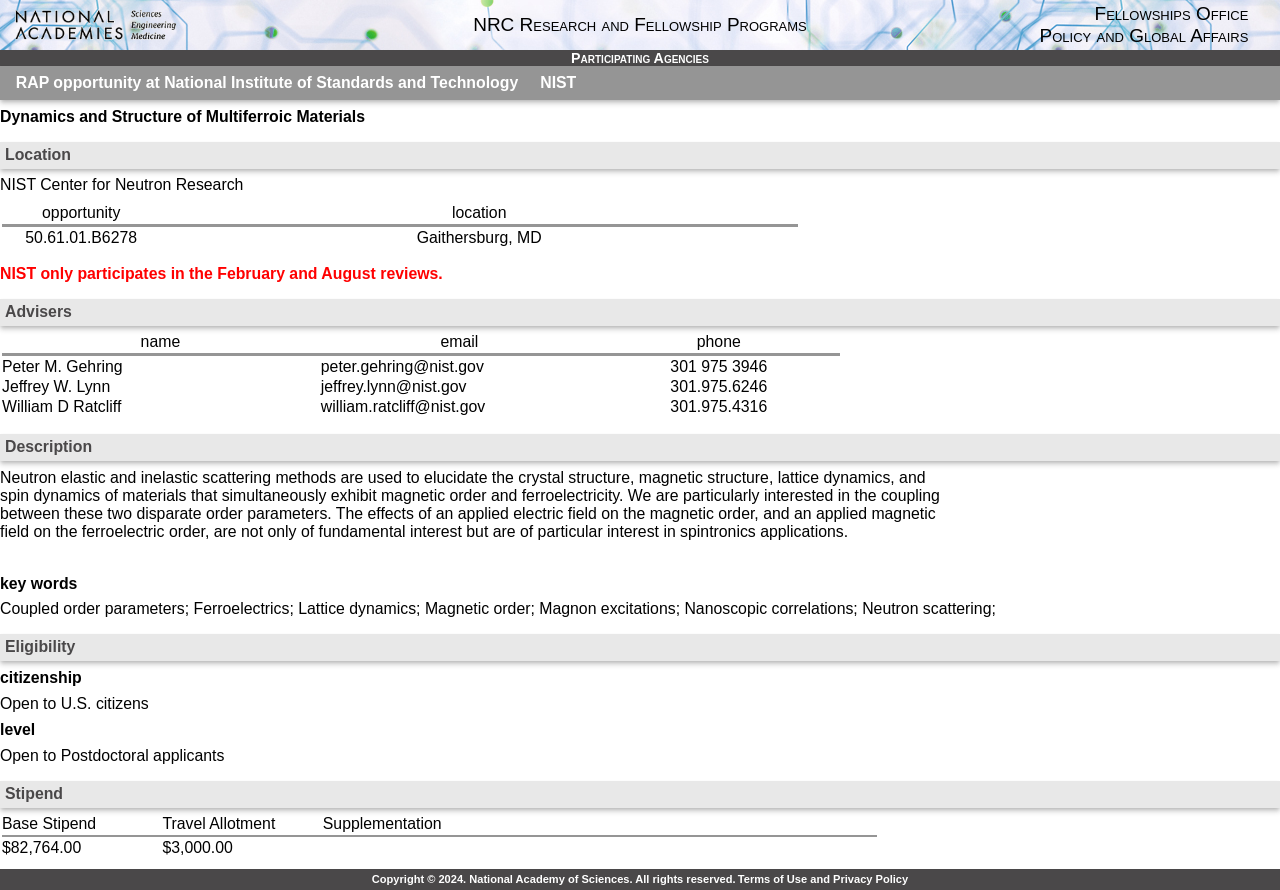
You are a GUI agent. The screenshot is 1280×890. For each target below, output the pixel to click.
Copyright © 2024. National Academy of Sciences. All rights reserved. (554, 879)
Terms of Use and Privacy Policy (823, 879)
